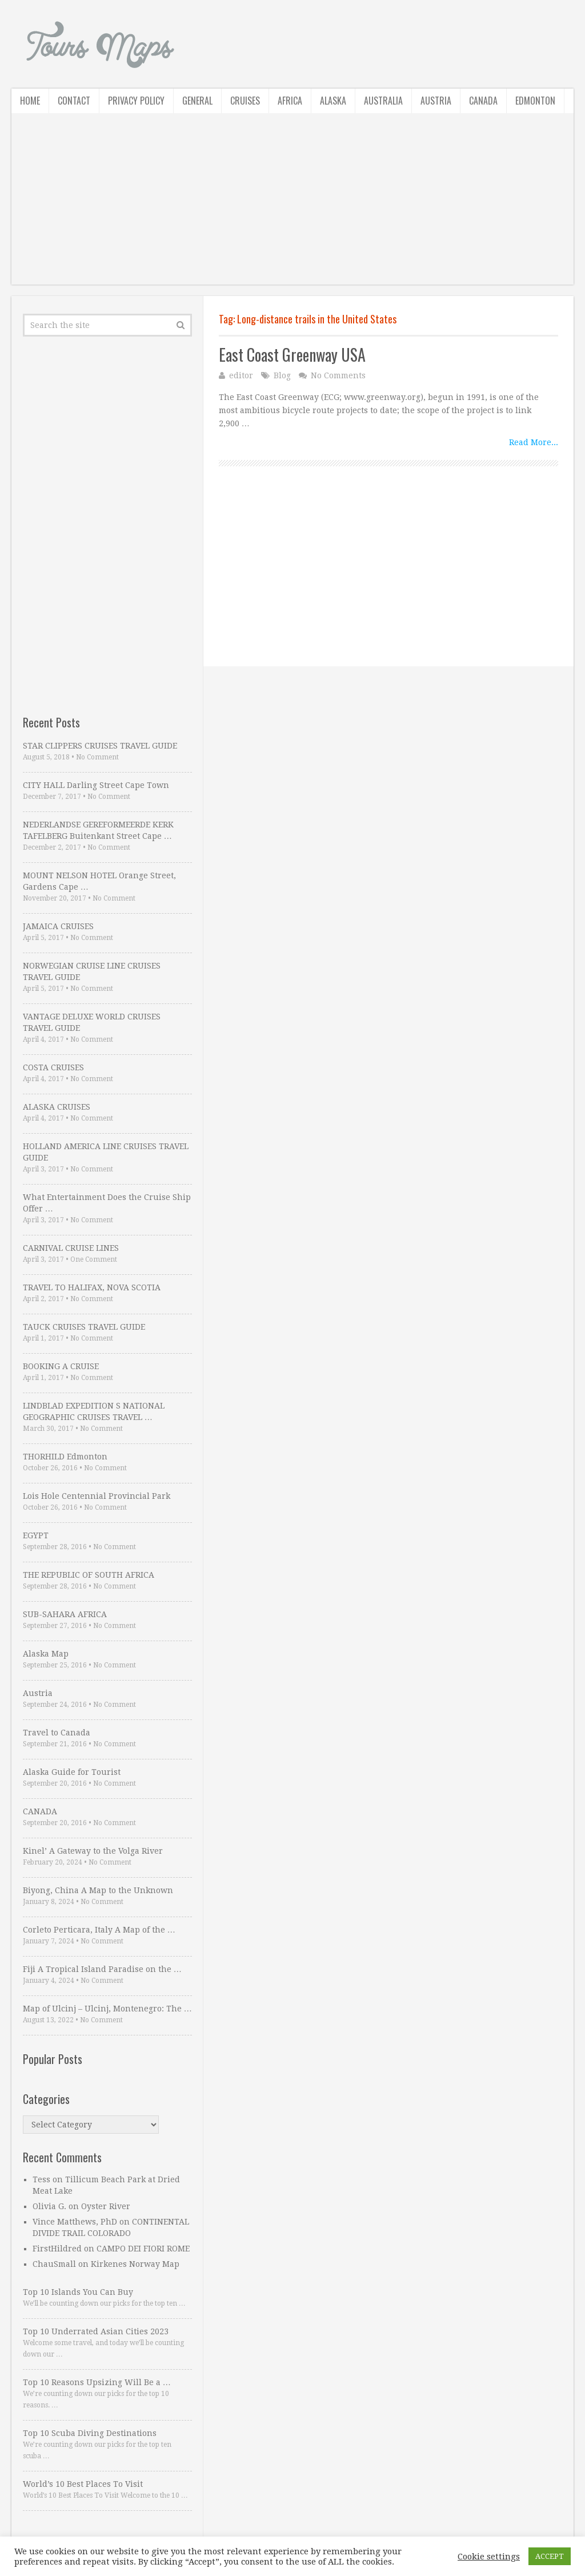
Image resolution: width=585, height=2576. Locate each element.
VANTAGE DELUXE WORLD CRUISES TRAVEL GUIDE (92, 1022)
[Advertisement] (292, 205)
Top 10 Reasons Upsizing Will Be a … (97, 2382)
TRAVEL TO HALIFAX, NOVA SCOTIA (92, 1287)
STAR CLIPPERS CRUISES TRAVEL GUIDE (100, 745)
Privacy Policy (136, 100)
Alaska (333, 100)
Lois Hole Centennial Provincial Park (96, 1496)
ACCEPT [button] (549, 2556)
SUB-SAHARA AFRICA (65, 1614)
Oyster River (105, 2206)
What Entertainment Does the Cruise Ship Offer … (107, 1203)
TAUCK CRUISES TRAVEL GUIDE (84, 1326)
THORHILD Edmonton (65, 1456)
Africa (290, 100)
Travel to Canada (56, 1732)
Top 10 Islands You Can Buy (78, 2292)
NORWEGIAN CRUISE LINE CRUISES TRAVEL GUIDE (92, 971)
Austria (435, 100)
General (197, 100)
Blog (282, 375)
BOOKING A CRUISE (61, 1366)
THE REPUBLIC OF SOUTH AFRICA (88, 1574)
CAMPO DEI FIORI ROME (143, 2248)
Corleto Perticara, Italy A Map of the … (99, 1929)
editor (241, 375)
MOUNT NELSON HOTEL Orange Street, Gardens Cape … (99, 881)
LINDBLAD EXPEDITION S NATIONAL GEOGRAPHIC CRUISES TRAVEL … (94, 1411)
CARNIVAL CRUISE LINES (71, 1248)
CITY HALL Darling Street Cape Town (96, 785)
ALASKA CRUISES (56, 1106)
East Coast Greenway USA (292, 354)
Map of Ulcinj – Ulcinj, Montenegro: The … (107, 2008)
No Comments (338, 375)
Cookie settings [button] (489, 2556)
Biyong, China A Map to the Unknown (98, 1890)
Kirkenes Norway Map (135, 2264)
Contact (74, 100)
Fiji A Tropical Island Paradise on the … (102, 1969)
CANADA (40, 1811)
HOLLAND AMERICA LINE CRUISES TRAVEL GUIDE (106, 1152)
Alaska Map (46, 1653)
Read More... (533, 442)
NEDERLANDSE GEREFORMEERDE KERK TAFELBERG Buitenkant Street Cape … (98, 830)
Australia (383, 100)
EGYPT (36, 1535)
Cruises (245, 100)
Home (30, 100)
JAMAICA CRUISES (58, 926)
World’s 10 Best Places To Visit (83, 2484)
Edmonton (535, 100)
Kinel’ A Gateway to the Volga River (93, 1850)
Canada (483, 100)
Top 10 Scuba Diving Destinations (90, 2433)
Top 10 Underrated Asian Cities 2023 (96, 2331)
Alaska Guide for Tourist (72, 1772)
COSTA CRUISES (53, 1067)
